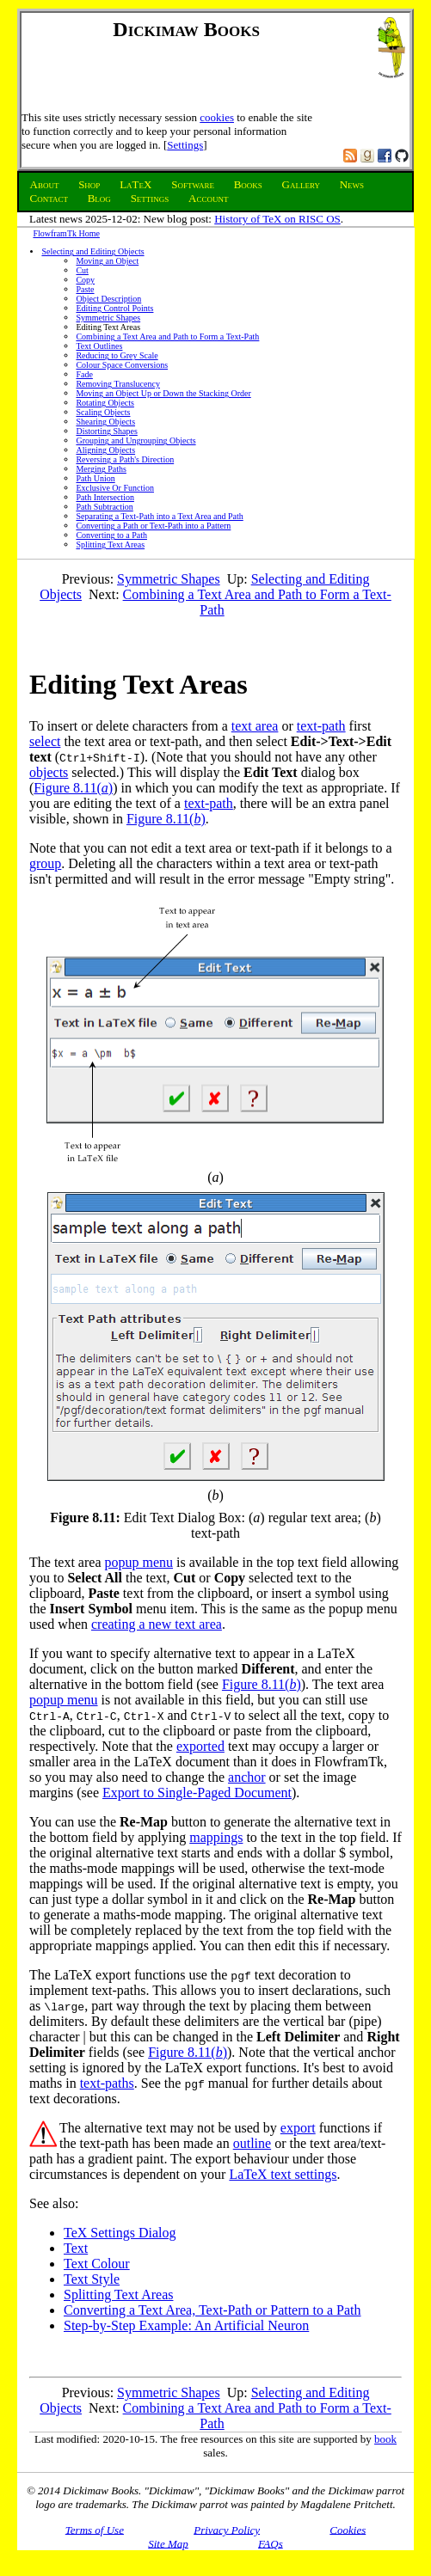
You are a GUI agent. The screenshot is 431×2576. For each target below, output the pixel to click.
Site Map (168, 2542)
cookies (217, 117)
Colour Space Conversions (122, 365)
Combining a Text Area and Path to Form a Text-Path (167, 336)
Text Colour (97, 2263)
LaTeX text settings (282, 2174)
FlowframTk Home (66, 233)
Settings (185, 144)
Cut (82, 270)
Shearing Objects (105, 421)
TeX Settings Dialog (119, 2232)
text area (255, 726)
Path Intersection (104, 497)
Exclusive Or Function (115, 488)
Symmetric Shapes (108, 317)
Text (76, 2248)
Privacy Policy (227, 2529)
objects (48, 772)
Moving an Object (107, 261)
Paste (85, 289)
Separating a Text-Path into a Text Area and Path (159, 516)
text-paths (107, 2083)
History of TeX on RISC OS (277, 218)
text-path (321, 726)
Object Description (108, 298)
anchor (247, 1777)
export (298, 2127)
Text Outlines (99, 346)
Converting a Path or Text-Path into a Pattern (153, 525)
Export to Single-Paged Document (197, 1792)
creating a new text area (156, 1624)
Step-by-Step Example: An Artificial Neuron (186, 2325)
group (45, 863)
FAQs (270, 2542)
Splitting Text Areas (110, 544)
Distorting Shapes (106, 431)
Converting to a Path (111, 535)
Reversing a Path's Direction (125, 459)
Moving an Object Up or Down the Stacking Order (163, 393)
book (385, 2438)
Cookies (347, 2529)
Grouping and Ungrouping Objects (135, 440)
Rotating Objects (105, 402)
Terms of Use (94, 2529)
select (44, 741)
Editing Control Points (114, 308)
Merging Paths (101, 469)
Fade (84, 374)
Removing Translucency (118, 384)
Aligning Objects (105, 450)
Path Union (95, 478)
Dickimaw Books (186, 29)
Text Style (92, 2279)
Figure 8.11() (73, 787)
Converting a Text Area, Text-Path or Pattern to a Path (212, 2310)
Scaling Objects (103, 412)
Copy (85, 280)
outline (252, 2143)
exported (200, 1746)
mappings (216, 1837)
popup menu (139, 1562)
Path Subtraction (104, 506)
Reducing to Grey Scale (116, 355)
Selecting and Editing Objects (92, 251)
